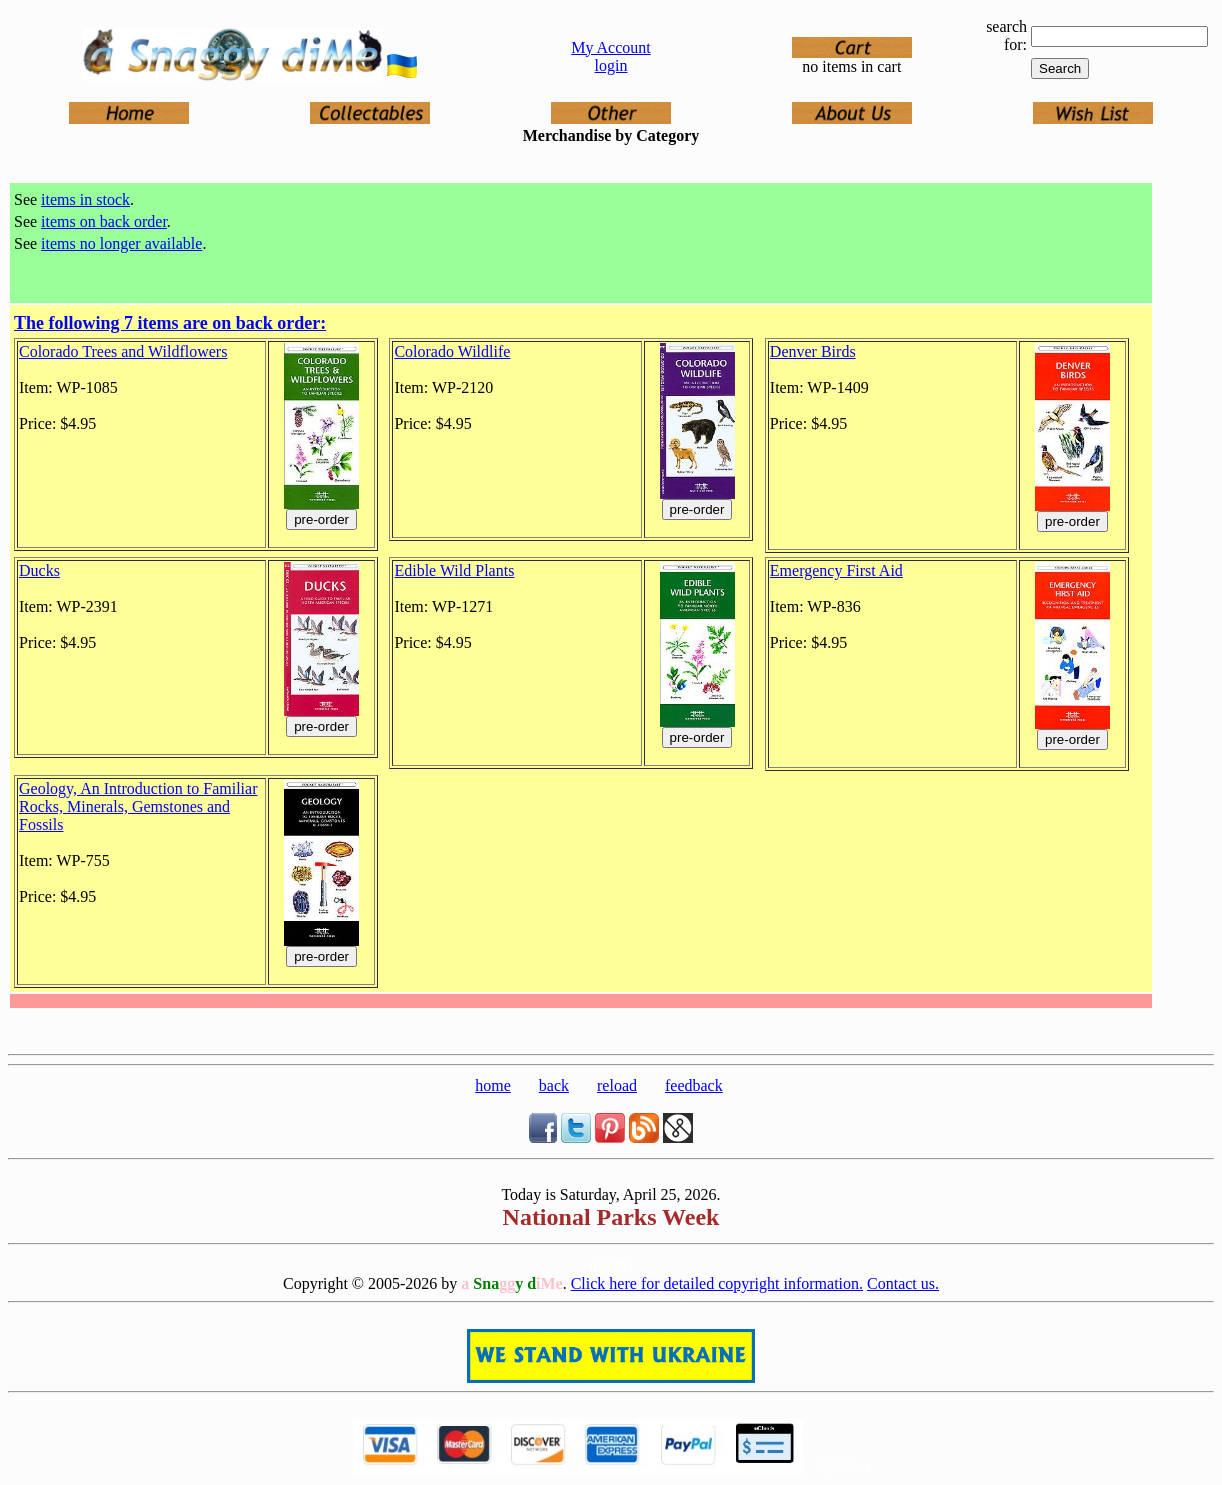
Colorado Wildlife (452, 351)
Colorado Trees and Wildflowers (123, 351)
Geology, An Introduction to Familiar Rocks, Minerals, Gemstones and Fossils (138, 806)
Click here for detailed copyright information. (717, 1283)
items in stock (85, 199)
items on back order (104, 221)
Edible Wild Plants (454, 570)
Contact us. (903, 1283)
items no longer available (121, 243)
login (611, 65)
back (554, 1085)
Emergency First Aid (836, 570)
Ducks (39, 570)
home (493, 1085)
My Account (611, 47)
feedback (694, 1085)
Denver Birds (813, 351)
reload (617, 1085)
